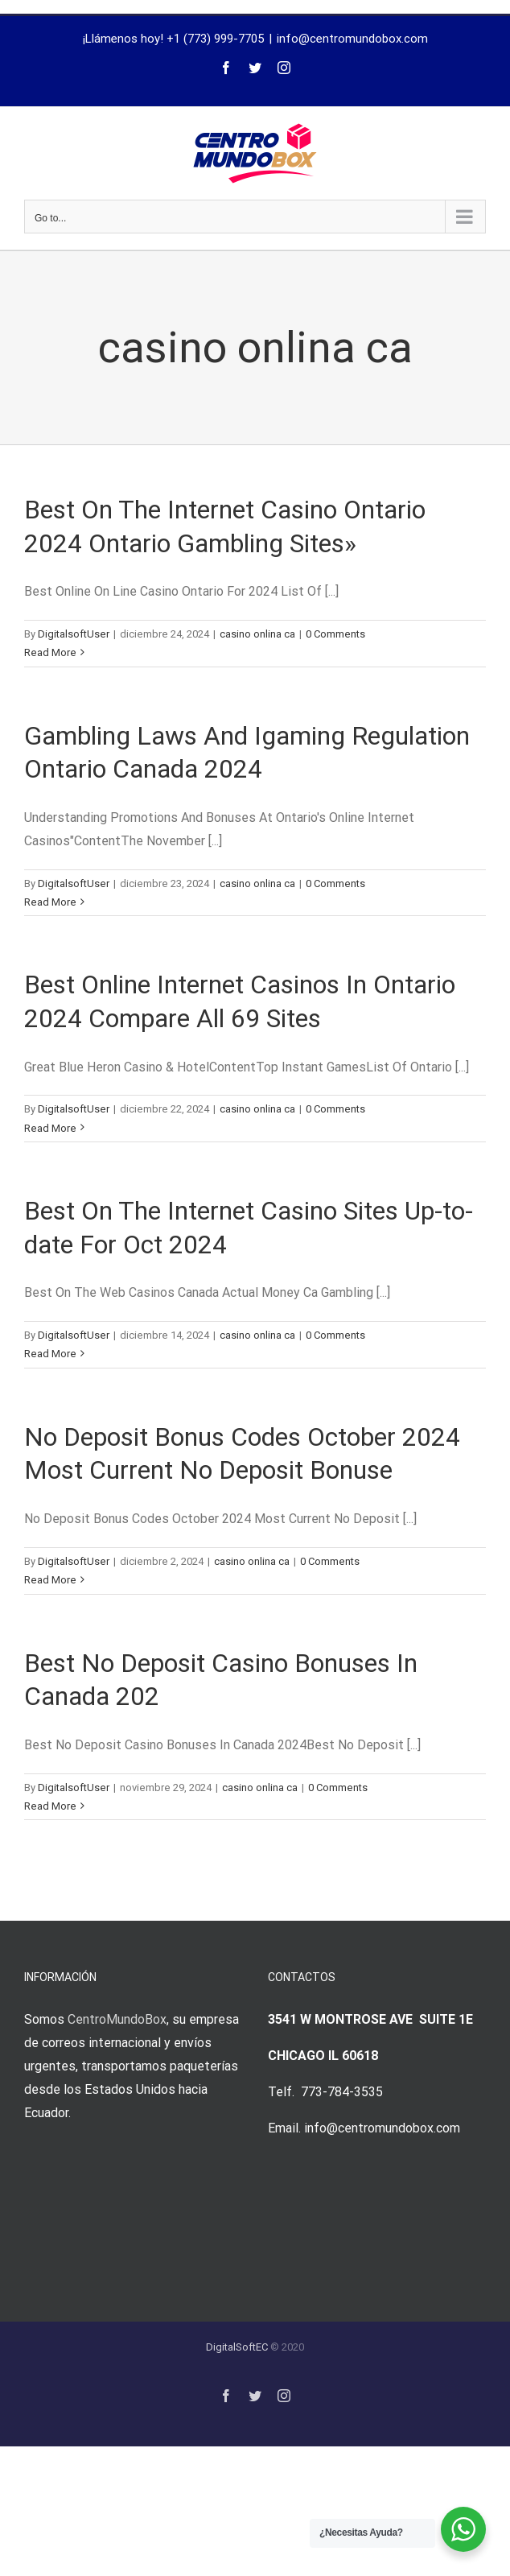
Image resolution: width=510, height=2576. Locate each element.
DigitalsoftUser (73, 634)
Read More (50, 652)
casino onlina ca (257, 634)
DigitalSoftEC (237, 2347)
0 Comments (335, 634)
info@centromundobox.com (352, 38)
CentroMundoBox (117, 2019)
